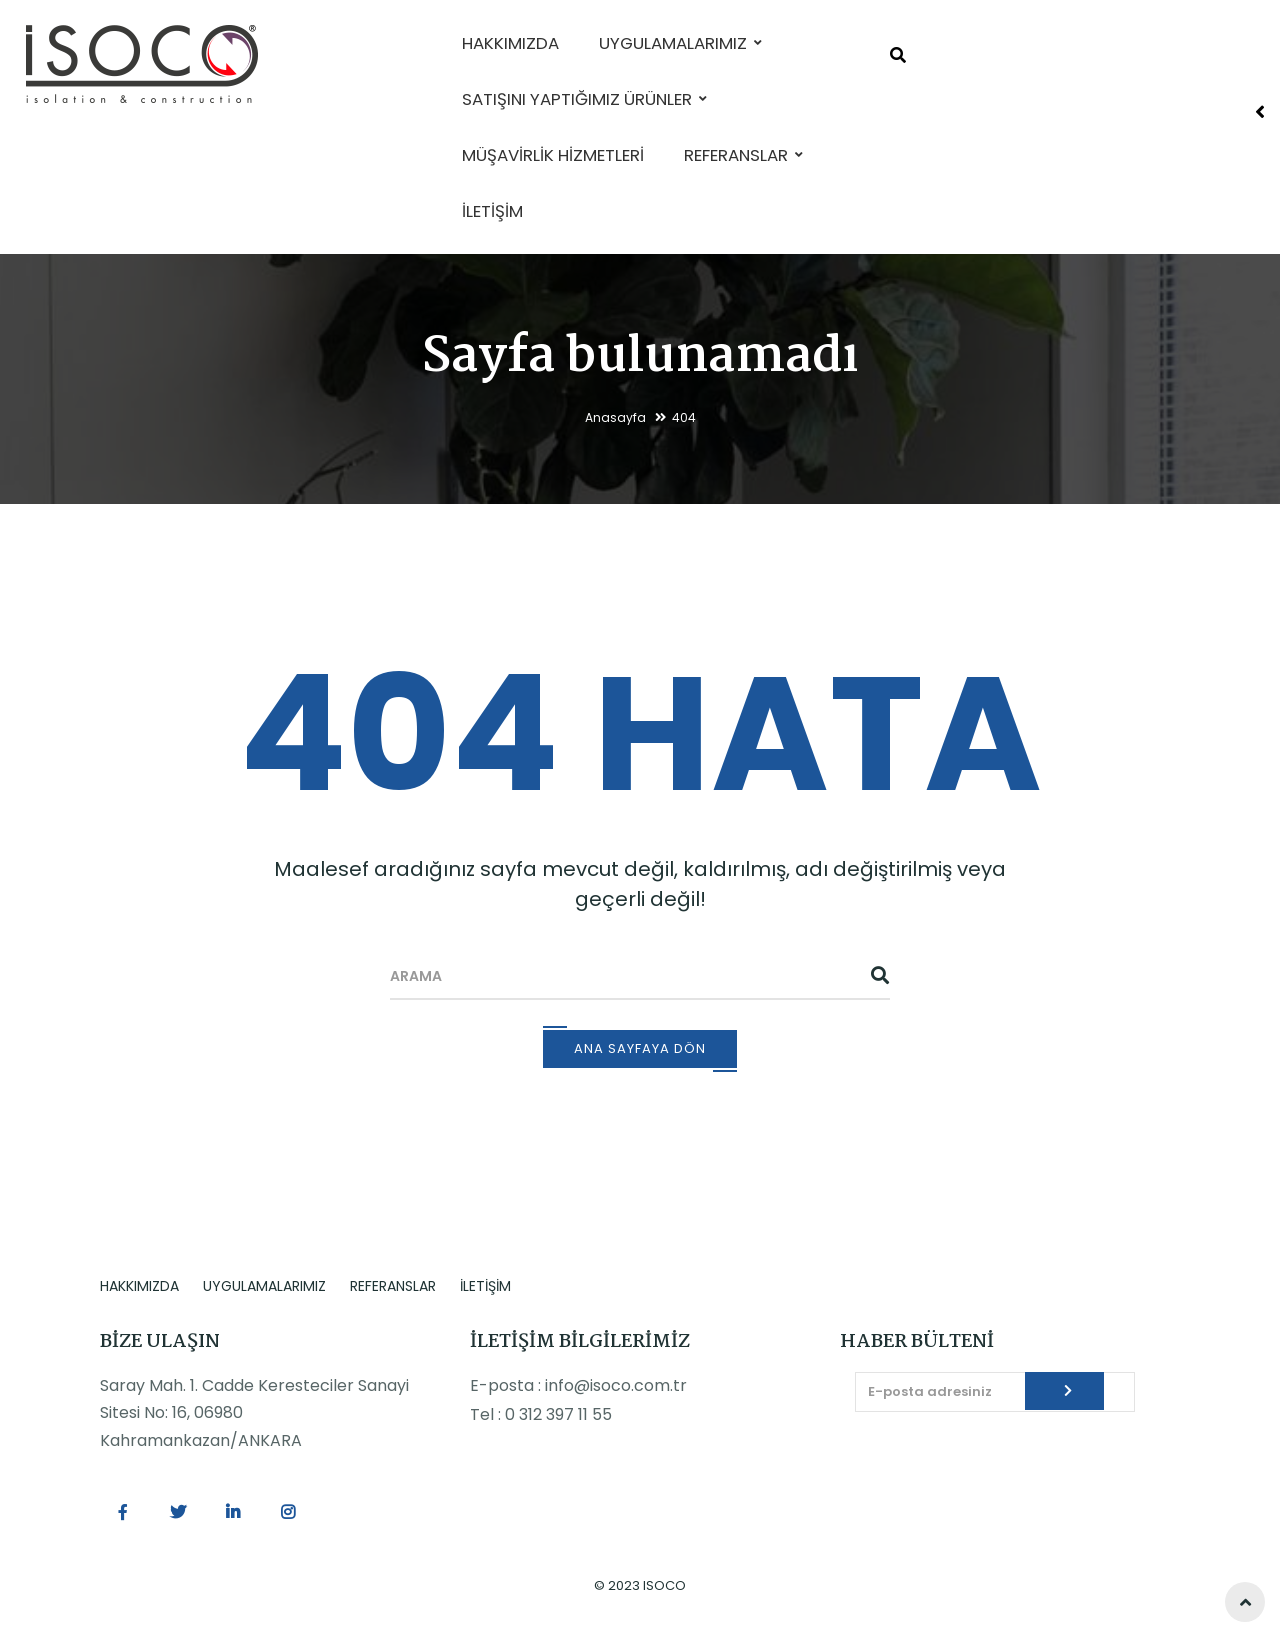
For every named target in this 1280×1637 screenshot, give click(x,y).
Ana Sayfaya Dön (640, 1048)
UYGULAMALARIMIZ (264, 1286)
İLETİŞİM (485, 1286)
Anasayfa (615, 417)
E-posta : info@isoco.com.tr (578, 1385)
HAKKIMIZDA (139, 1286)
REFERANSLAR (393, 1286)
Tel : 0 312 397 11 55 (541, 1414)
